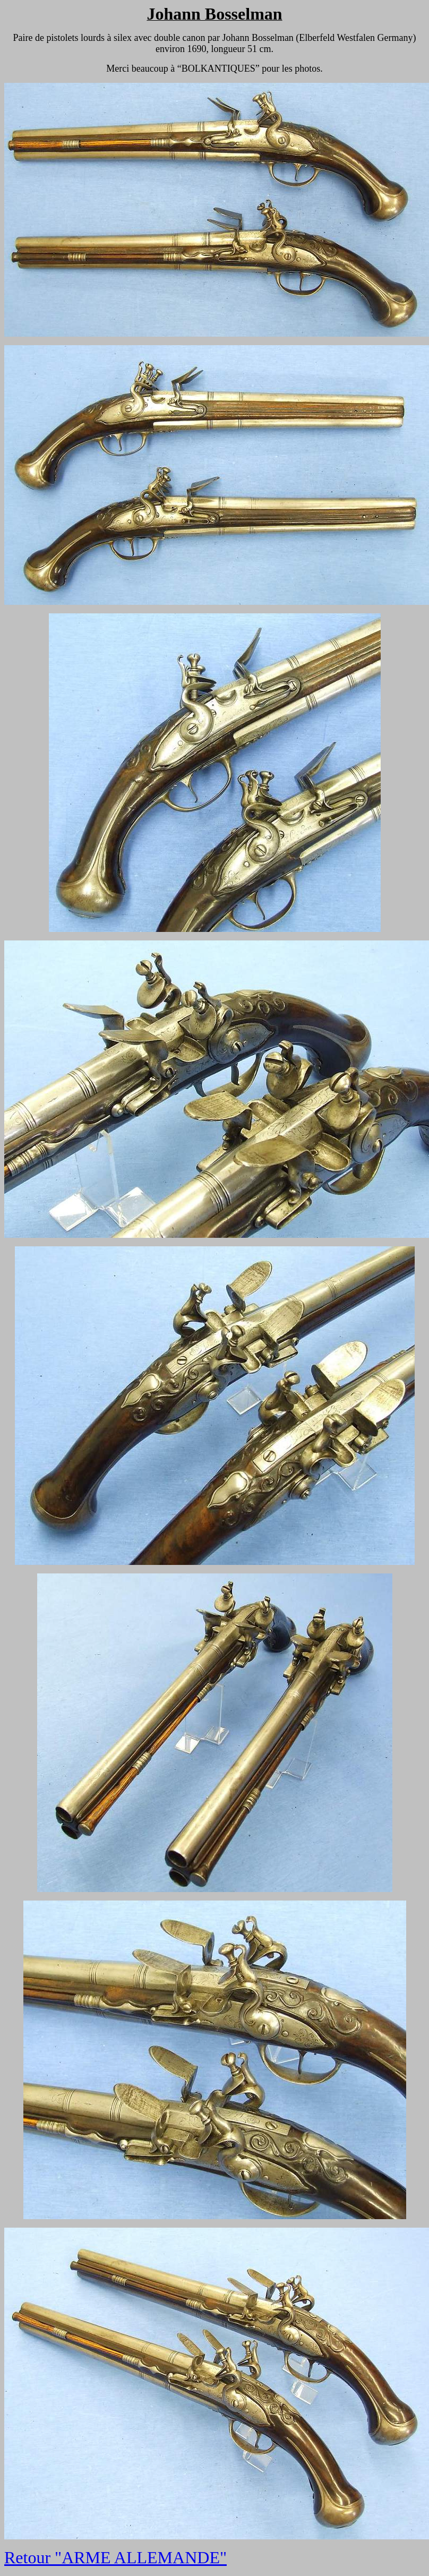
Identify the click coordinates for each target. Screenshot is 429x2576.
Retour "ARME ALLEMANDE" (115, 2557)
